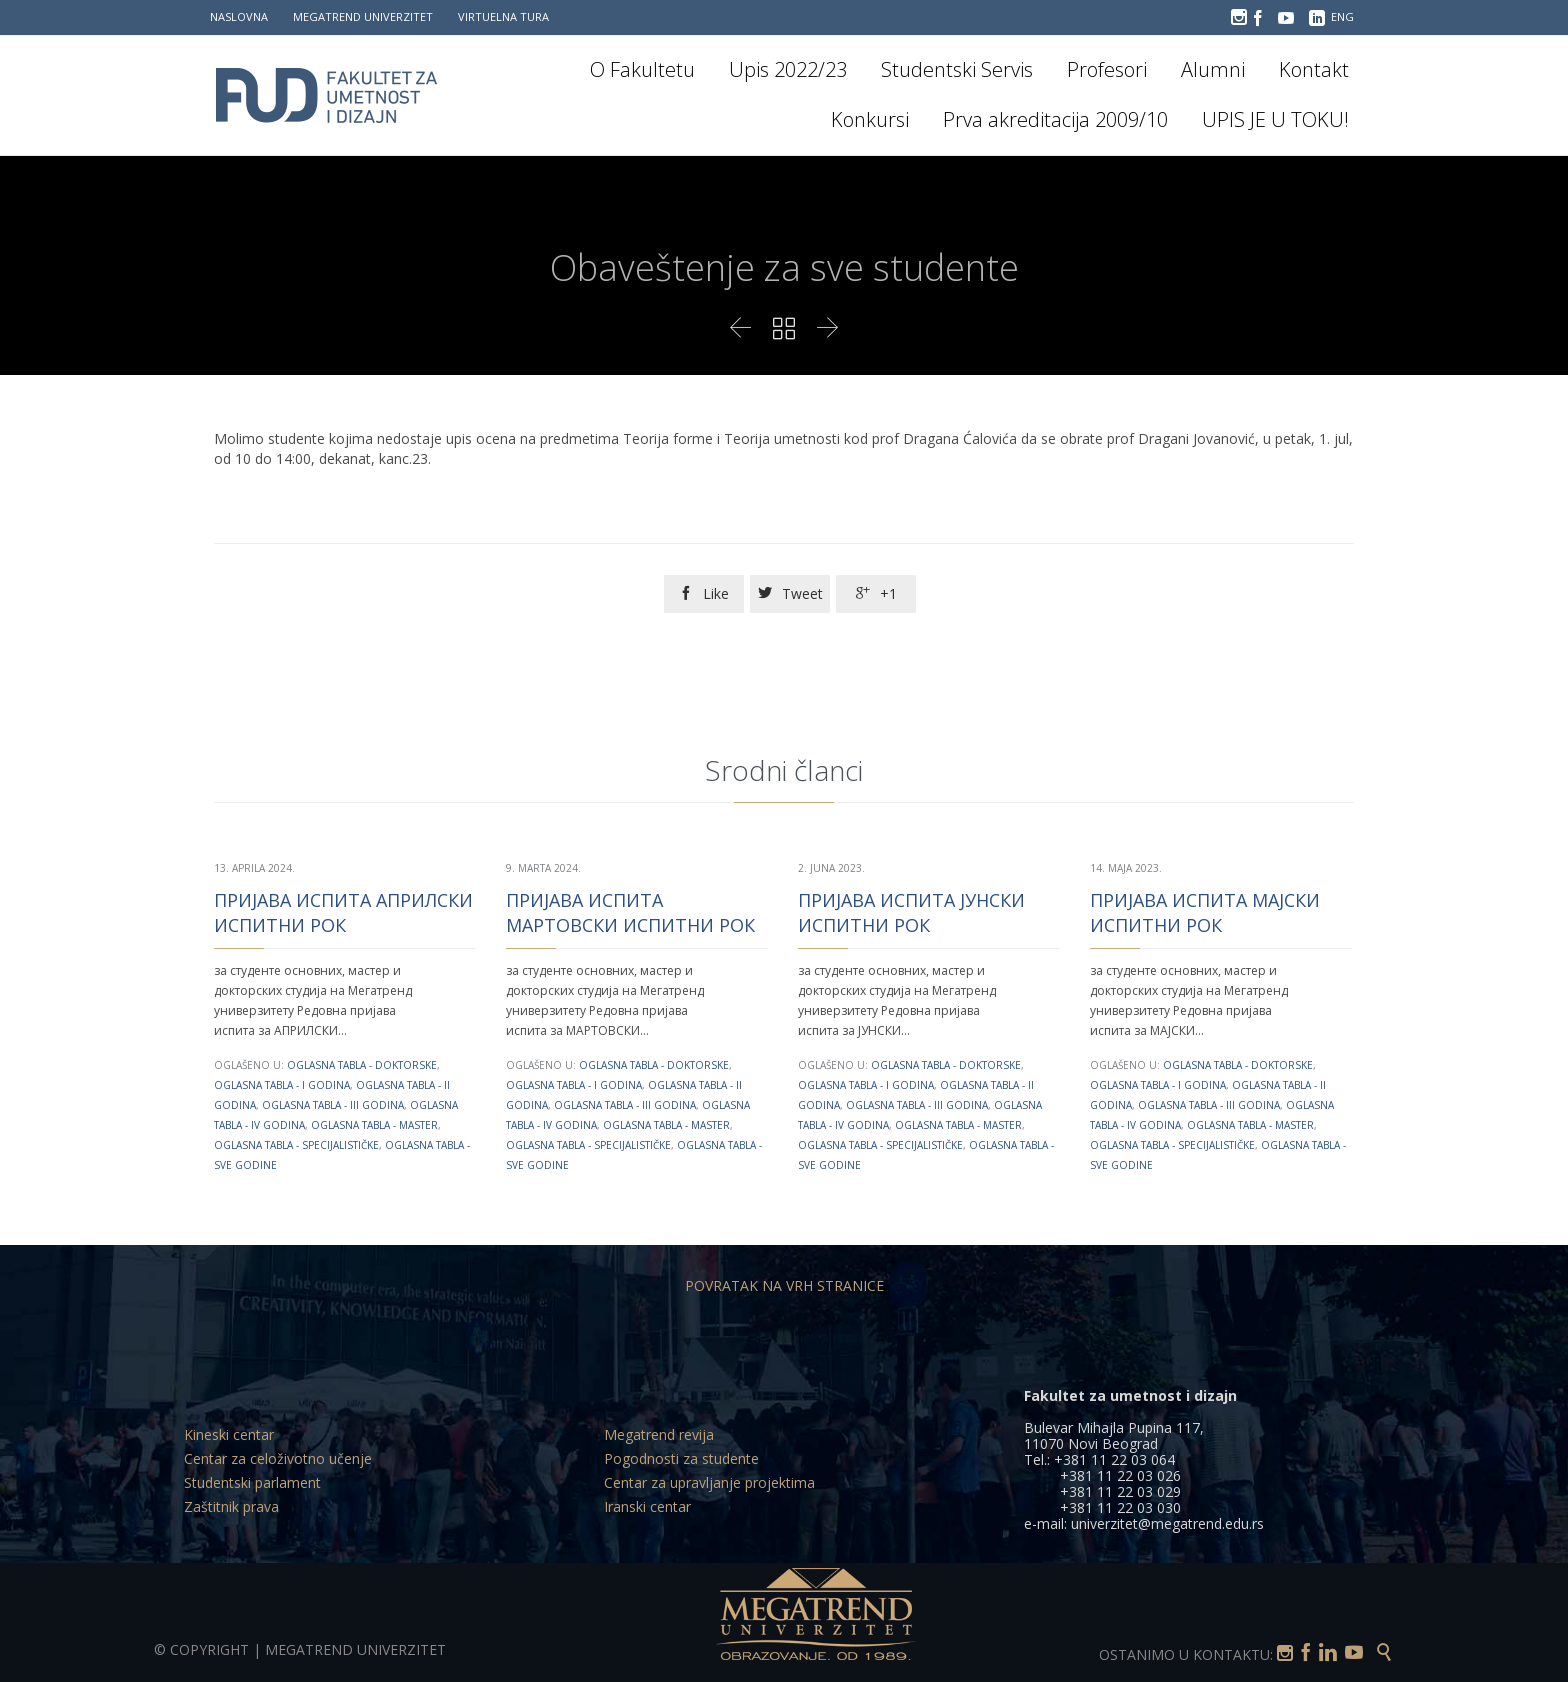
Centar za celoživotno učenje (278, 1458)
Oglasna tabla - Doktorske (362, 1065)
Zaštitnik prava (231, 1506)
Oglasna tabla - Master (374, 1125)
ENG (1342, 16)
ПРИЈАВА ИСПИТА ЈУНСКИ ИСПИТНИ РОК (911, 912)
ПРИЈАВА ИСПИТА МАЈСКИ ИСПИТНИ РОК (1205, 912)
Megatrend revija (659, 1434)
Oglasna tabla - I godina (282, 1085)
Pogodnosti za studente (681, 1458)
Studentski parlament (252, 1482)
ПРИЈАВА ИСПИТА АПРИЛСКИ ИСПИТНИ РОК (343, 912)
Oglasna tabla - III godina (333, 1105)
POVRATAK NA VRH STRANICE (784, 1285)
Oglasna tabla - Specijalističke (296, 1145)
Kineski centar (229, 1434)
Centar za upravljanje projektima (709, 1482)
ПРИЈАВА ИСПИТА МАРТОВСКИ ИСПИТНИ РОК (630, 912)
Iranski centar (647, 1506)
